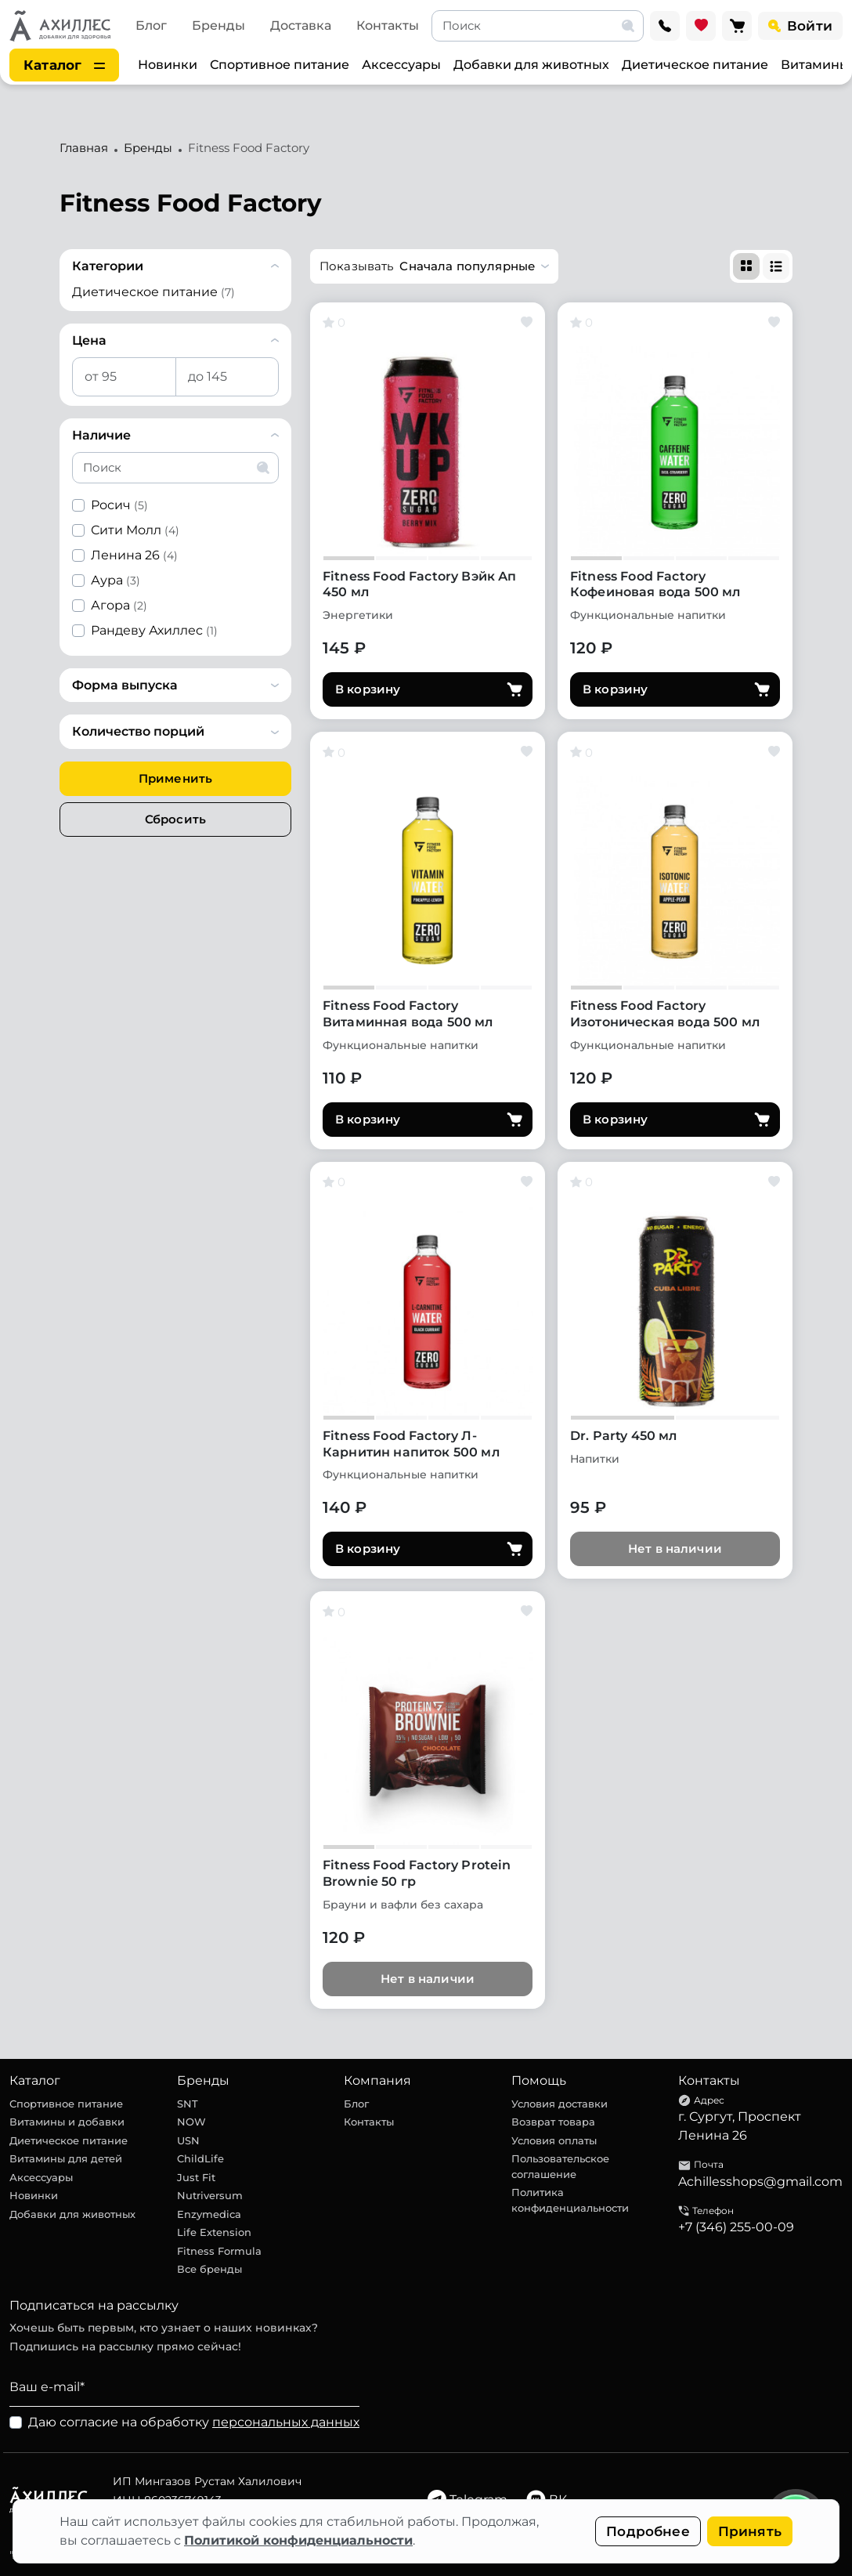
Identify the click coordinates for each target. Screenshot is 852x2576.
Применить (175, 778)
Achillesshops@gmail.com (760, 2181)
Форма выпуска (125, 685)
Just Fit (196, 2177)
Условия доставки (559, 2103)
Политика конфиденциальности (570, 2200)
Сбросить (175, 819)
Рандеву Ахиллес (154, 630)
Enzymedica (209, 2214)
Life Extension (214, 2232)
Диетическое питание (695, 64)
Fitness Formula (219, 2251)
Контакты (387, 25)
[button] (434, 266)
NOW (191, 2121)
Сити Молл (135, 530)
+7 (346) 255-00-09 (736, 2227)
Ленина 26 (134, 555)
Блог (151, 25)
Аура (115, 580)
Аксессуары (401, 64)
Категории (107, 266)
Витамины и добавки (67, 2121)
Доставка (300, 25)
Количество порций (138, 731)
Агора (119, 605)
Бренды (218, 25)
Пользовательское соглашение (560, 2166)
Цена (89, 340)
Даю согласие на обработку (193, 2422)
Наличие (101, 435)
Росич (119, 504)
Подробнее (648, 2531)
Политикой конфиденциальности (298, 2540)
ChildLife (200, 2158)
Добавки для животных (531, 64)
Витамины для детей (65, 2158)
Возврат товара (553, 2121)
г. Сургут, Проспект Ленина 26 (739, 2126)
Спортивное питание (279, 64)
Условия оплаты (554, 2140)
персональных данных (285, 2422)
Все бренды (209, 2269)
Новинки (167, 64)
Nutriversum (210, 2195)
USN (188, 2140)
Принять (750, 2531)
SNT (187, 2103)
